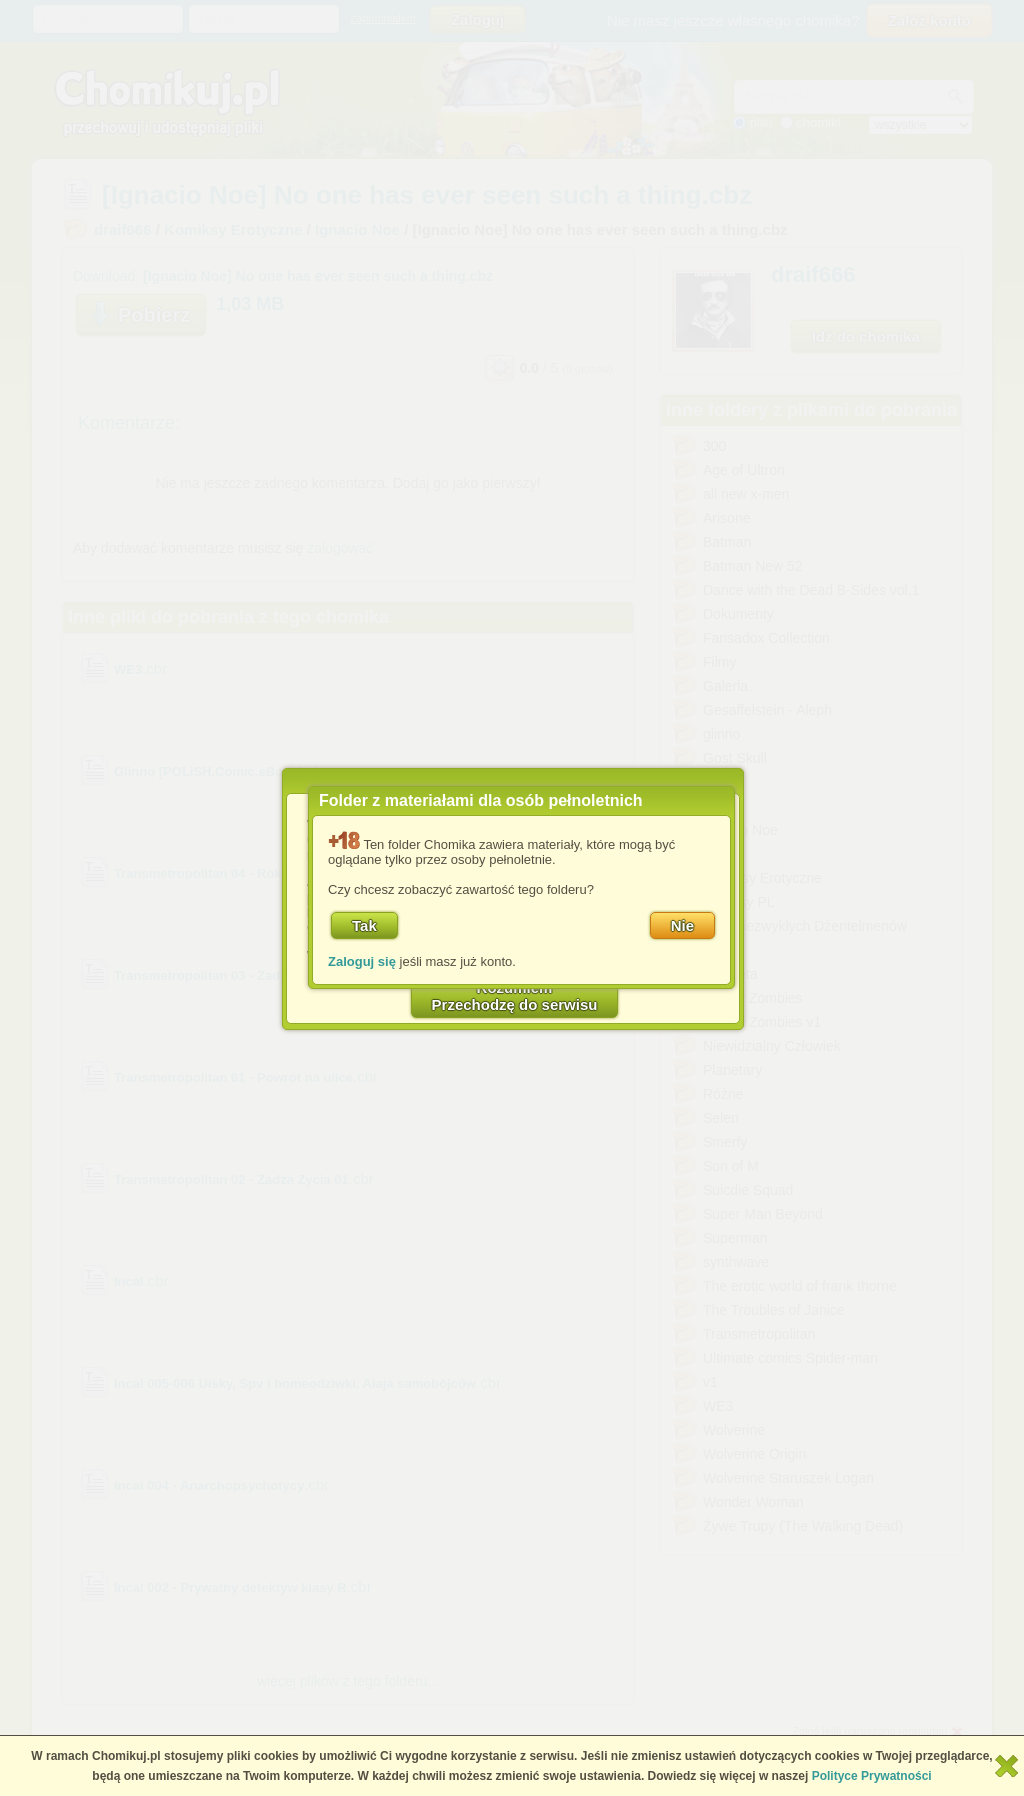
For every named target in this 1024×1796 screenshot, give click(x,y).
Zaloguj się (362, 961)
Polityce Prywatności (872, 1776)
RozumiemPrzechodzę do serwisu (515, 996)
